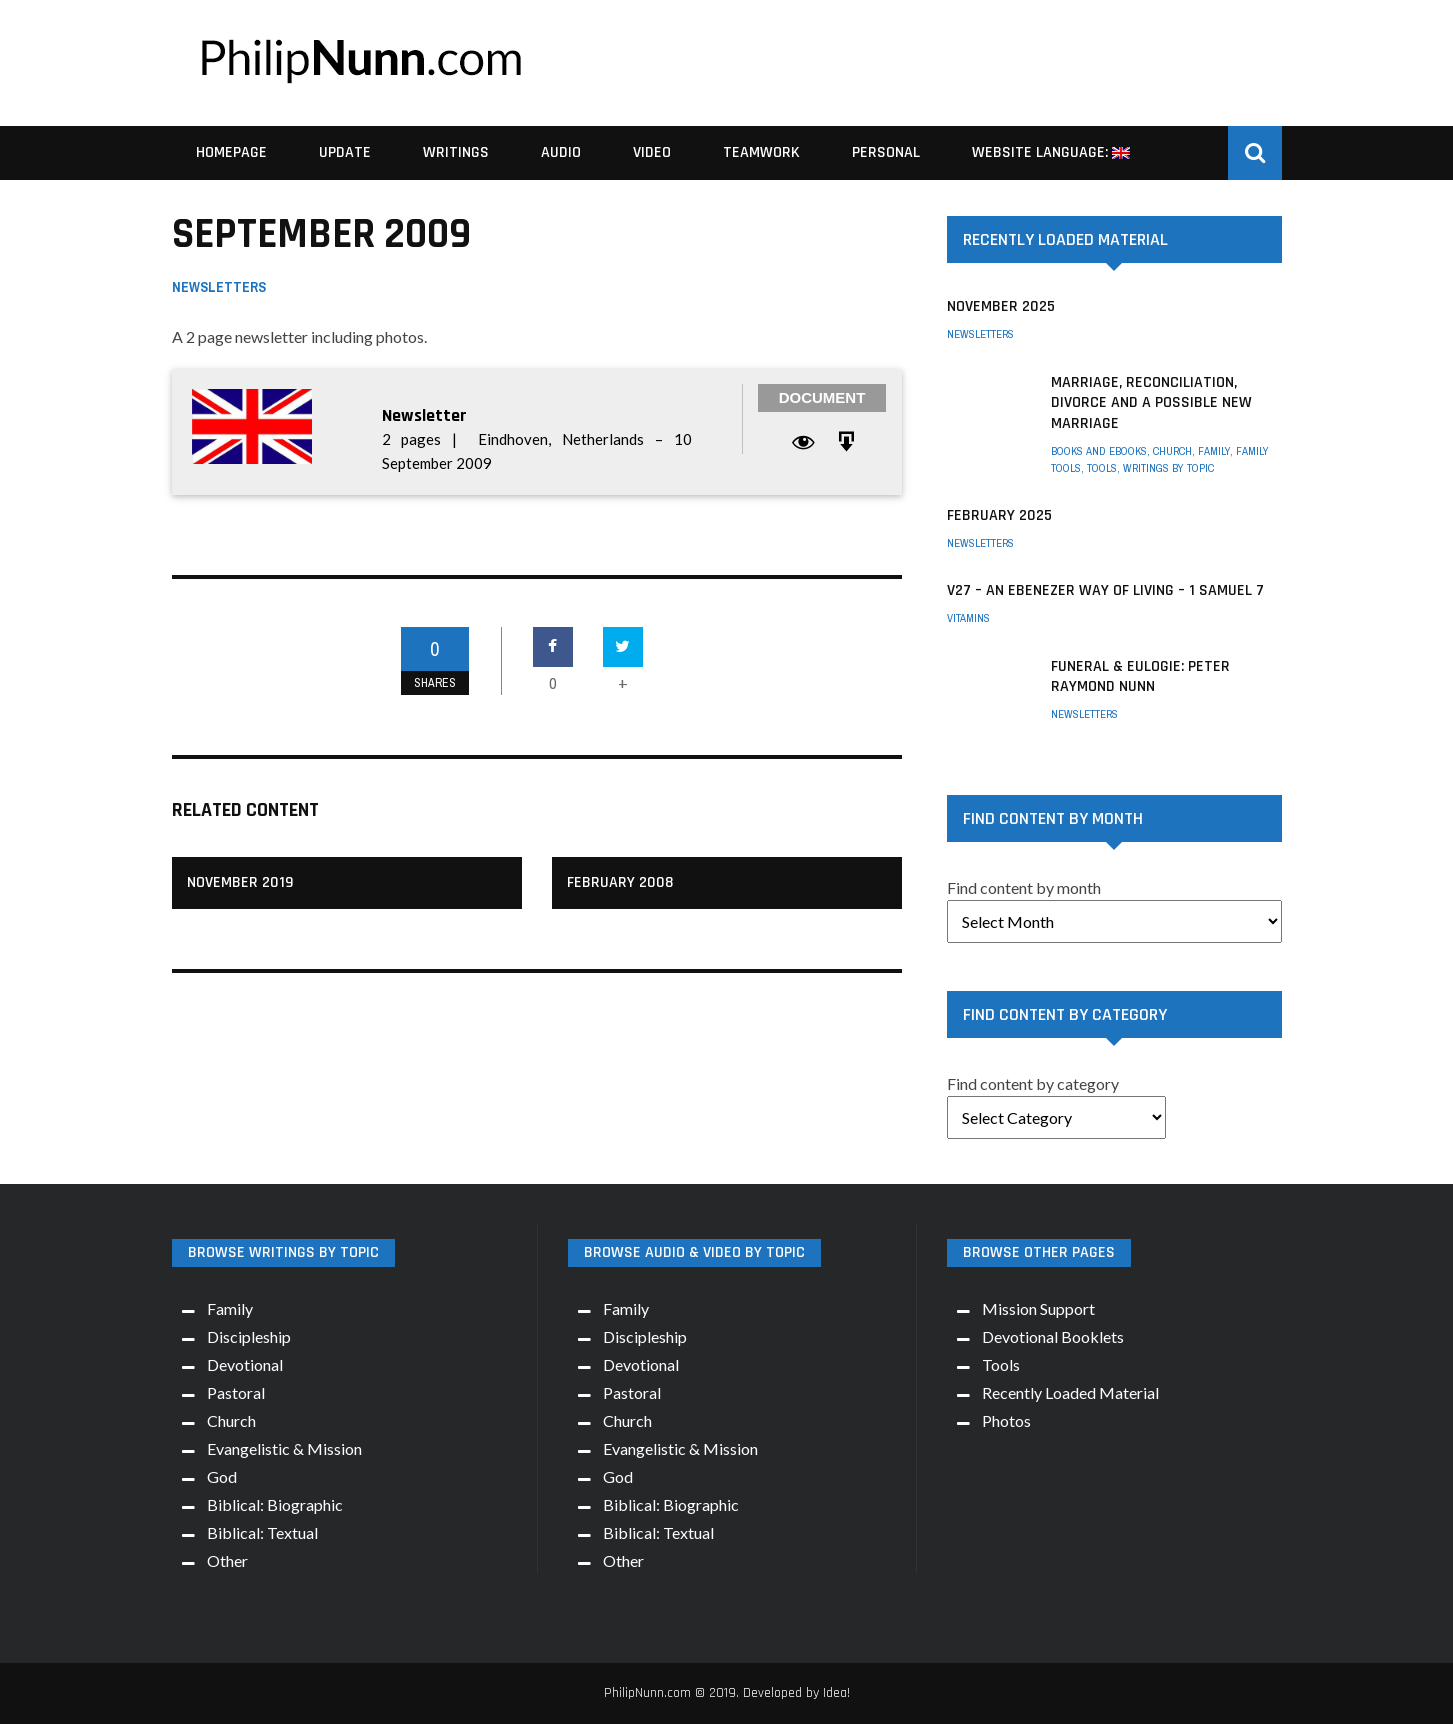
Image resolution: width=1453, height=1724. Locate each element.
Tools (1102, 468)
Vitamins (968, 618)
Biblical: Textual (262, 1532)
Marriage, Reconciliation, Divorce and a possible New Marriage (1151, 403)
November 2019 (240, 882)
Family (1214, 451)
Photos (1006, 1420)
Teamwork (761, 152)
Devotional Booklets (1053, 1336)
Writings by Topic (1168, 468)
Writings (456, 152)
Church (1172, 451)
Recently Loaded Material (1070, 1392)
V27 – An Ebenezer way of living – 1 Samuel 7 (1105, 590)
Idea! (836, 1693)
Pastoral (236, 1392)
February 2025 (999, 515)
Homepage (231, 152)
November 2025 (1001, 306)
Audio (561, 152)
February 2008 (620, 882)
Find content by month (1024, 887)
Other (227, 1560)
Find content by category (1033, 1083)
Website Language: (1051, 152)
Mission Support (1038, 1308)
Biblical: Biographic (275, 1504)
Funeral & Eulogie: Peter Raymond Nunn (1140, 677)
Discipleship (249, 1336)
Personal (886, 152)
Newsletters (219, 287)
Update (345, 152)
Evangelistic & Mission (284, 1448)
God (222, 1476)
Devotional (245, 1364)
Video (652, 152)
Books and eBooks (1099, 451)
